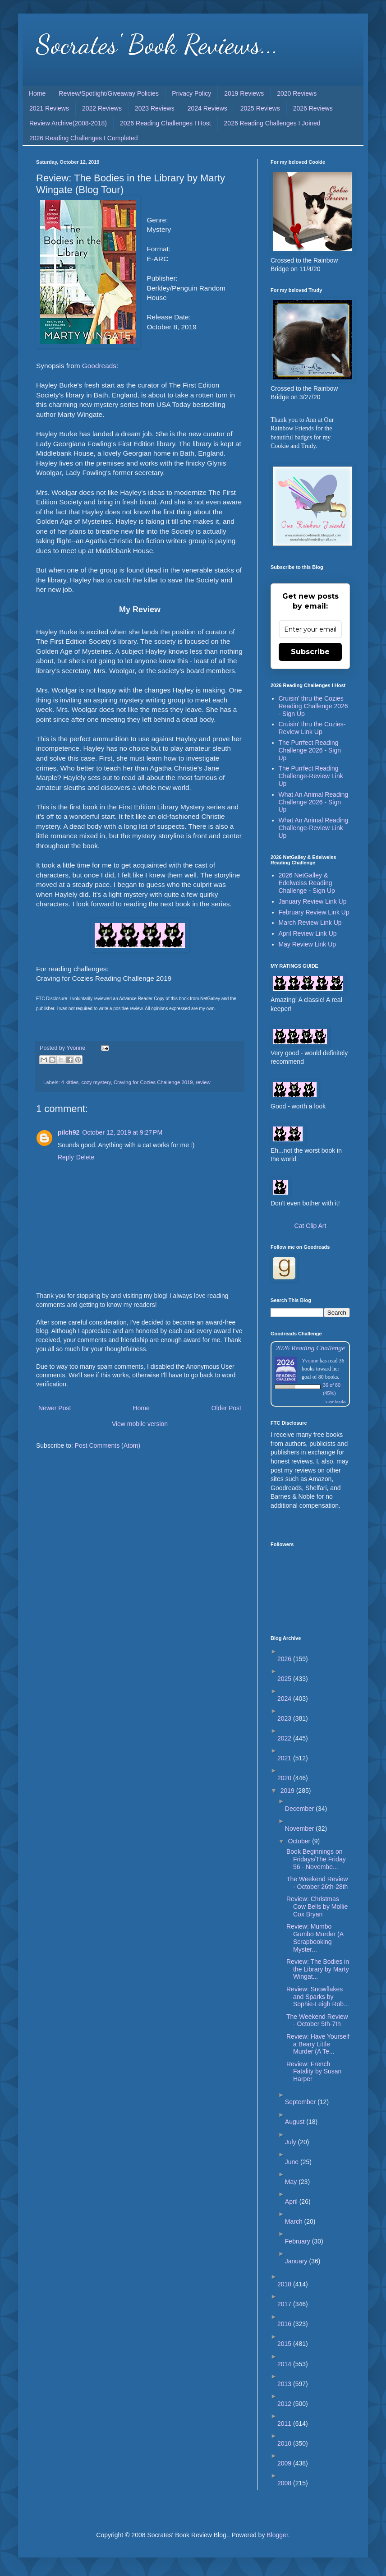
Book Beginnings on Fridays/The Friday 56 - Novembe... (316, 1859)
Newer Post (54, 1408)
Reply (66, 1157)
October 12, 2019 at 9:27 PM (122, 1132)
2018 (285, 2284)
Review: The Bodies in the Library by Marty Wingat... (317, 1969)
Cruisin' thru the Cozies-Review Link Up (312, 727)
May (292, 2181)
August (295, 2121)
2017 (285, 2304)
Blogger (277, 2535)
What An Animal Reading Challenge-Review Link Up (314, 828)
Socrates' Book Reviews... (157, 44)
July (291, 2142)
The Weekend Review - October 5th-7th (317, 2020)
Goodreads (99, 365)
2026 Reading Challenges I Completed (83, 138)
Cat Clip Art (310, 1225)
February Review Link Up (314, 912)
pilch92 (68, 1132)
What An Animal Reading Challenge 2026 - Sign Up (314, 802)
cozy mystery (95, 1082)
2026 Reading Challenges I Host (165, 123)
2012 (285, 2403)
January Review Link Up (313, 901)
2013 (285, 2383)
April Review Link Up (308, 933)
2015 (285, 2343)
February (298, 2241)
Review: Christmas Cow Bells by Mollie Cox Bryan (317, 1906)
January (297, 2261)
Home (37, 93)
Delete (85, 1157)
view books (335, 1401)
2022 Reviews (102, 108)
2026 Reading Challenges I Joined (272, 123)
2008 (285, 2483)
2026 (285, 1658)
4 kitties (69, 1082)
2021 (285, 1758)
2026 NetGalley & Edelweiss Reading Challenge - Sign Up (307, 883)
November (300, 1828)
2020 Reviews (297, 93)
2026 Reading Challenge (310, 1348)
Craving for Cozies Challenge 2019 (153, 1082)
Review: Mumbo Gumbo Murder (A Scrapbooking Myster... (314, 1938)
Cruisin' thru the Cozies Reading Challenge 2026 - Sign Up (313, 706)
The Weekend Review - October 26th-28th (317, 1882)
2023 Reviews (155, 108)
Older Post (226, 1408)
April (292, 2201)
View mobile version (140, 1423)
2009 (285, 2463)
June (292, 2161)
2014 (285, 2364)
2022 (285, 1738)
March (294, 2221)
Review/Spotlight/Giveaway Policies (109, 93)
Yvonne (310, 1360)
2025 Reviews (260, 108)
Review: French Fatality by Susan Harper (313, 2071)
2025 (285, 1678)
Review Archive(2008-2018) (68, 123)
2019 (288, 1790)
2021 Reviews (49, 108)
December (300, 1808)
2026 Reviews (313, 108)
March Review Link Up (310, 922)
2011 (285, 2423)
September (301, 2101)
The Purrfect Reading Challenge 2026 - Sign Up (310, 750)
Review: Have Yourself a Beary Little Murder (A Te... (317, 2044)
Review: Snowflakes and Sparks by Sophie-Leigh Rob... (317, 1996)
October (300, 1841)
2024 (285, 1698)
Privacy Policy (191, 93)
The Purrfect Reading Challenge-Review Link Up (311, 776)
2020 (285, 1778)
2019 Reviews (244, 93)
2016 (285, 2323)
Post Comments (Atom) (107, 1445)
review (203, 1082)
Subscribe (310, 651)
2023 (285, 1718)
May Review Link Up (307, 944)
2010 (285, 2443)
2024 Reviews (207, 108)
